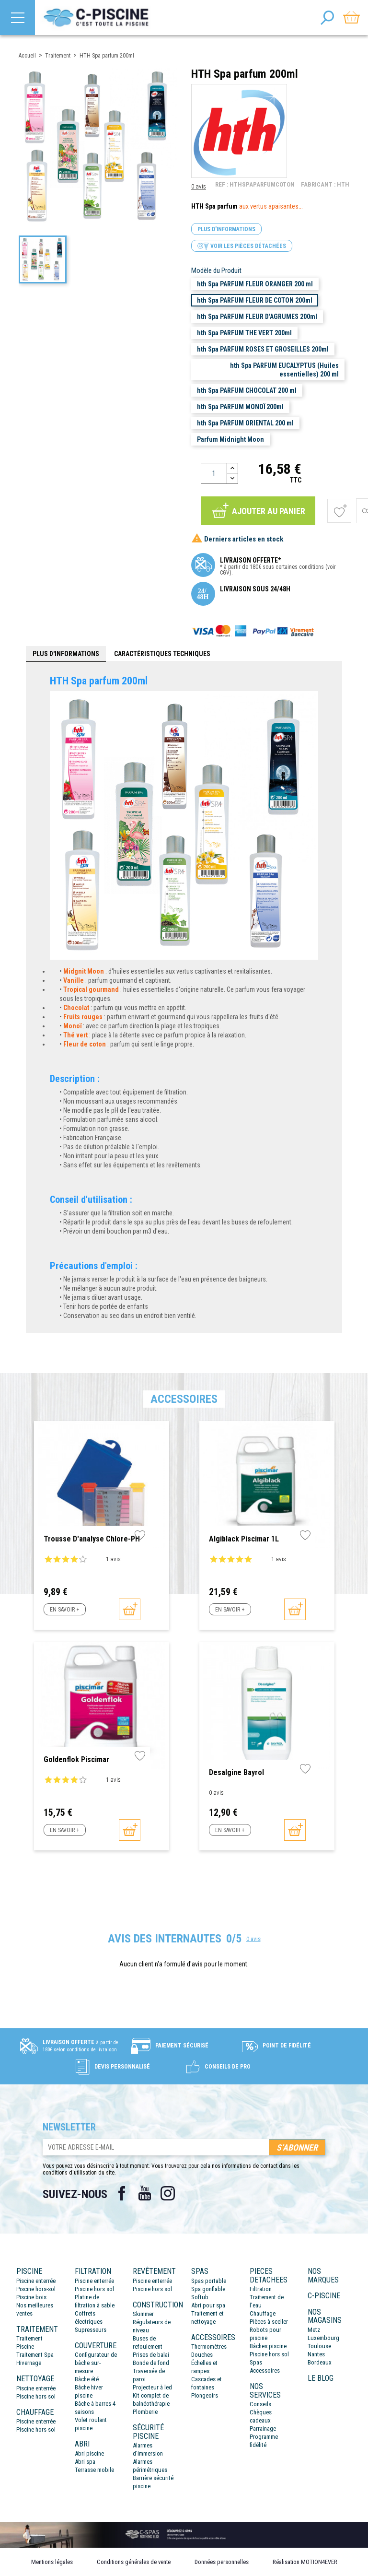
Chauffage (263, 2313)
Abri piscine (89, 2453)
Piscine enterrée (36, 2280)
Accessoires (265, 2370)
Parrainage (263, 2428)
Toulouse (319, 2346)
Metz (314, 2329)
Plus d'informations (226, 229)
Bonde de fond (151, 2362)
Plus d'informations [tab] (66, 654)
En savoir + (64, 1609)
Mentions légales (52, 2561)
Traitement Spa (35, 2354)
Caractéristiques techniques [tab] (162, 654)
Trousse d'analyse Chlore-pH (92, 1538)
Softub (199, 2297)
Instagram (167, 2193)
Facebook (121, 2193)
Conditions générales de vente (134, 2561)
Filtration (261, 2289)
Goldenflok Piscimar (76, 1759)
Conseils (260, 2404)
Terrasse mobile (94, 2469)
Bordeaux (320, 2362)
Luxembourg (323, 2337)
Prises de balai (151, 2354)
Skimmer (143, 2313)
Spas (256, 2362)
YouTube (144, 2193)
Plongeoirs (204, 2395)
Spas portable (208, 2280)
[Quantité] (214, 473)
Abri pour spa (208, 2305)
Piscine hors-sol (36, 2289)
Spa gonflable (208, 2289)
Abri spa (85, 2461)
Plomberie (145, 2411)
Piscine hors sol (36, 2396)
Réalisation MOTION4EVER (305, 2561)
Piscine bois (31, 2297)
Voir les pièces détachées (241, 246)
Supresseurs (90, 2329)
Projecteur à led (152, 2387)
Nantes (316, 2354)
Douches (202, 2354)
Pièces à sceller (269, 2321)
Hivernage (28, 2362)
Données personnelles (222, 2561)
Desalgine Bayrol (236, 1772)
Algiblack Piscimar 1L (244, 1538)
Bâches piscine (268, 2346)
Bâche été (87, 2379)
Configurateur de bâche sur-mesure (96, 2363)
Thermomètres (209, 2346)
